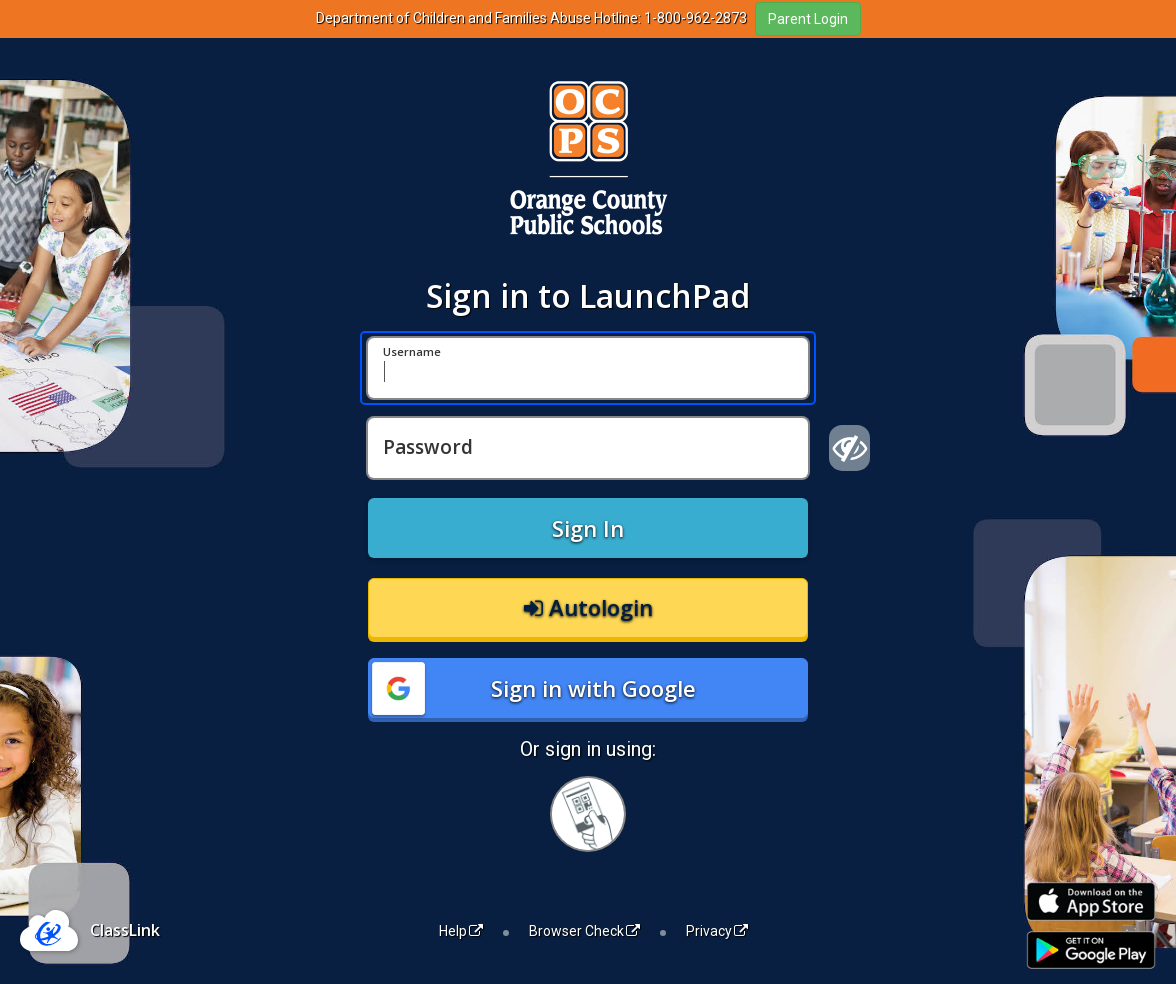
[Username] (588, 368)
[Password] (588, 448)
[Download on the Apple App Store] (1091, 901)
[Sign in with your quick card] (588, 814)
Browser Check (584, 931)
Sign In (588, 528)
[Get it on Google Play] (1091, 950)
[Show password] (849, 448)
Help (461, 931)
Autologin (588, 607)
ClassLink (125, 930)
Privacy (717, 931)
